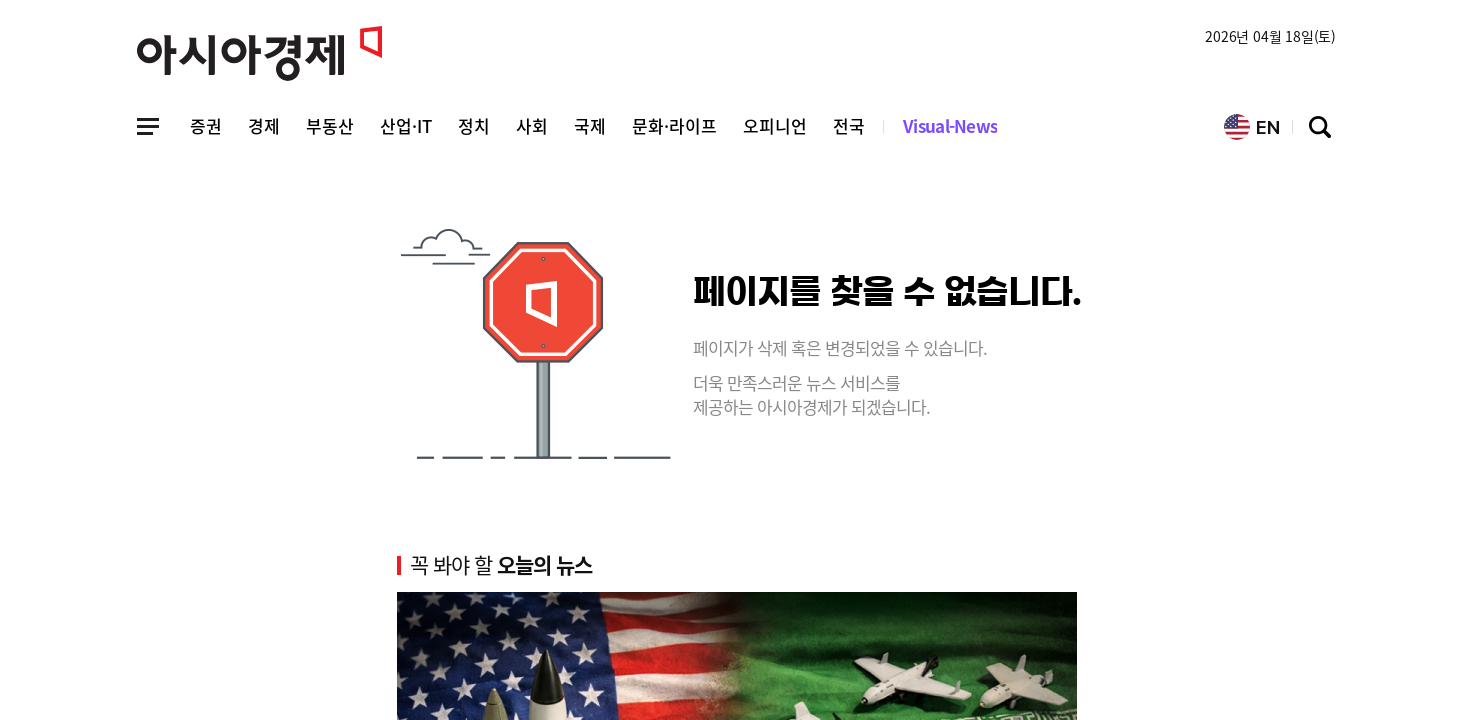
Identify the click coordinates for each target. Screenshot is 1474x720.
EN (1252, 127)
